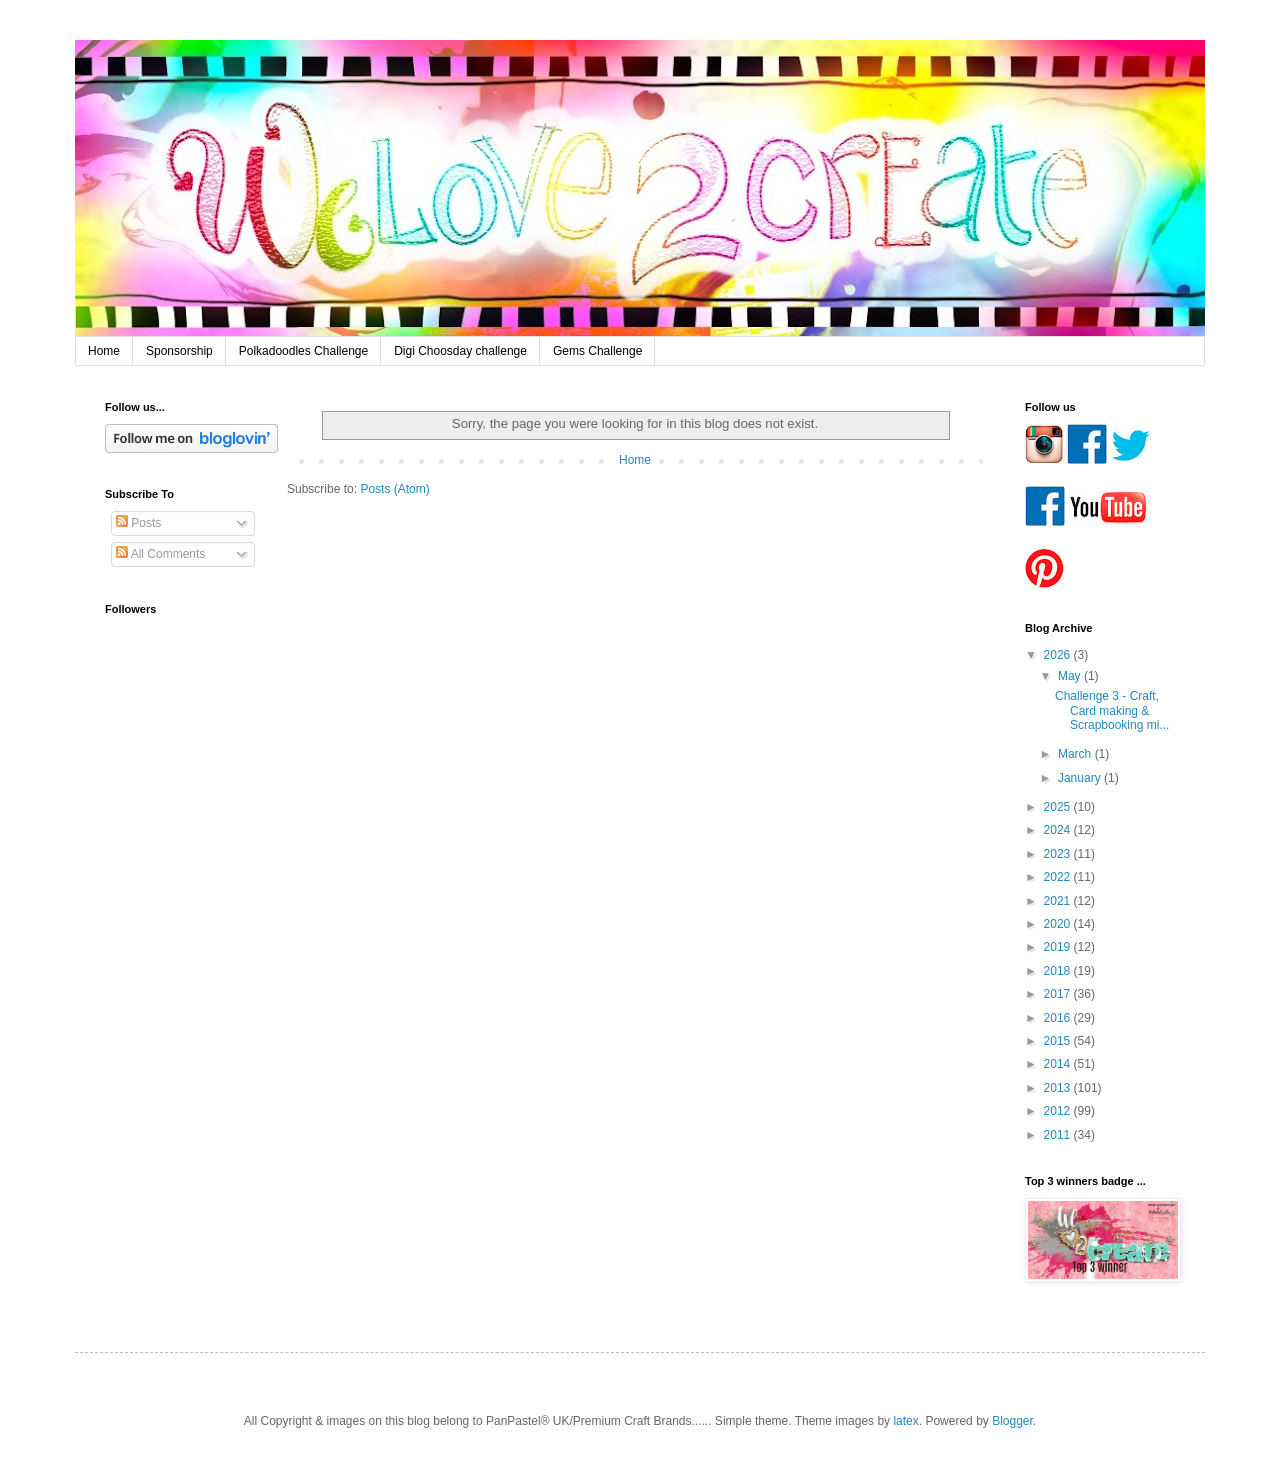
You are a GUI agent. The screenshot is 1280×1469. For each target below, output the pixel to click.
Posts (138, 523)
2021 (1059, 901)
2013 (1059, 1088)
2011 (1059, 1135)
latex (905, 1421)
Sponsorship (179, 351)
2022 (1059, 877)
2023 (1059, 854)
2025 (1059, 807)
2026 (1059, 655)
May (1071, 676)
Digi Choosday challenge (460, 351)
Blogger (1012, 1421)
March (1076, 754)
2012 (1059, 1111)
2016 (1059, 1018)
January (1081, 778)
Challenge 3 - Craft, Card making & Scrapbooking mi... (1112, 710)
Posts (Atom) (394, 489)
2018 (1059, 971)
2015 (1059, 1041)
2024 (1059, 830)
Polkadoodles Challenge (303, 351)
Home (104, 351)
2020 (1059, 924)
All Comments (160, 554)
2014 (1059, 1064)
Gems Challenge (597, 351)
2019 (1059, 947)
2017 (1059, 994)
